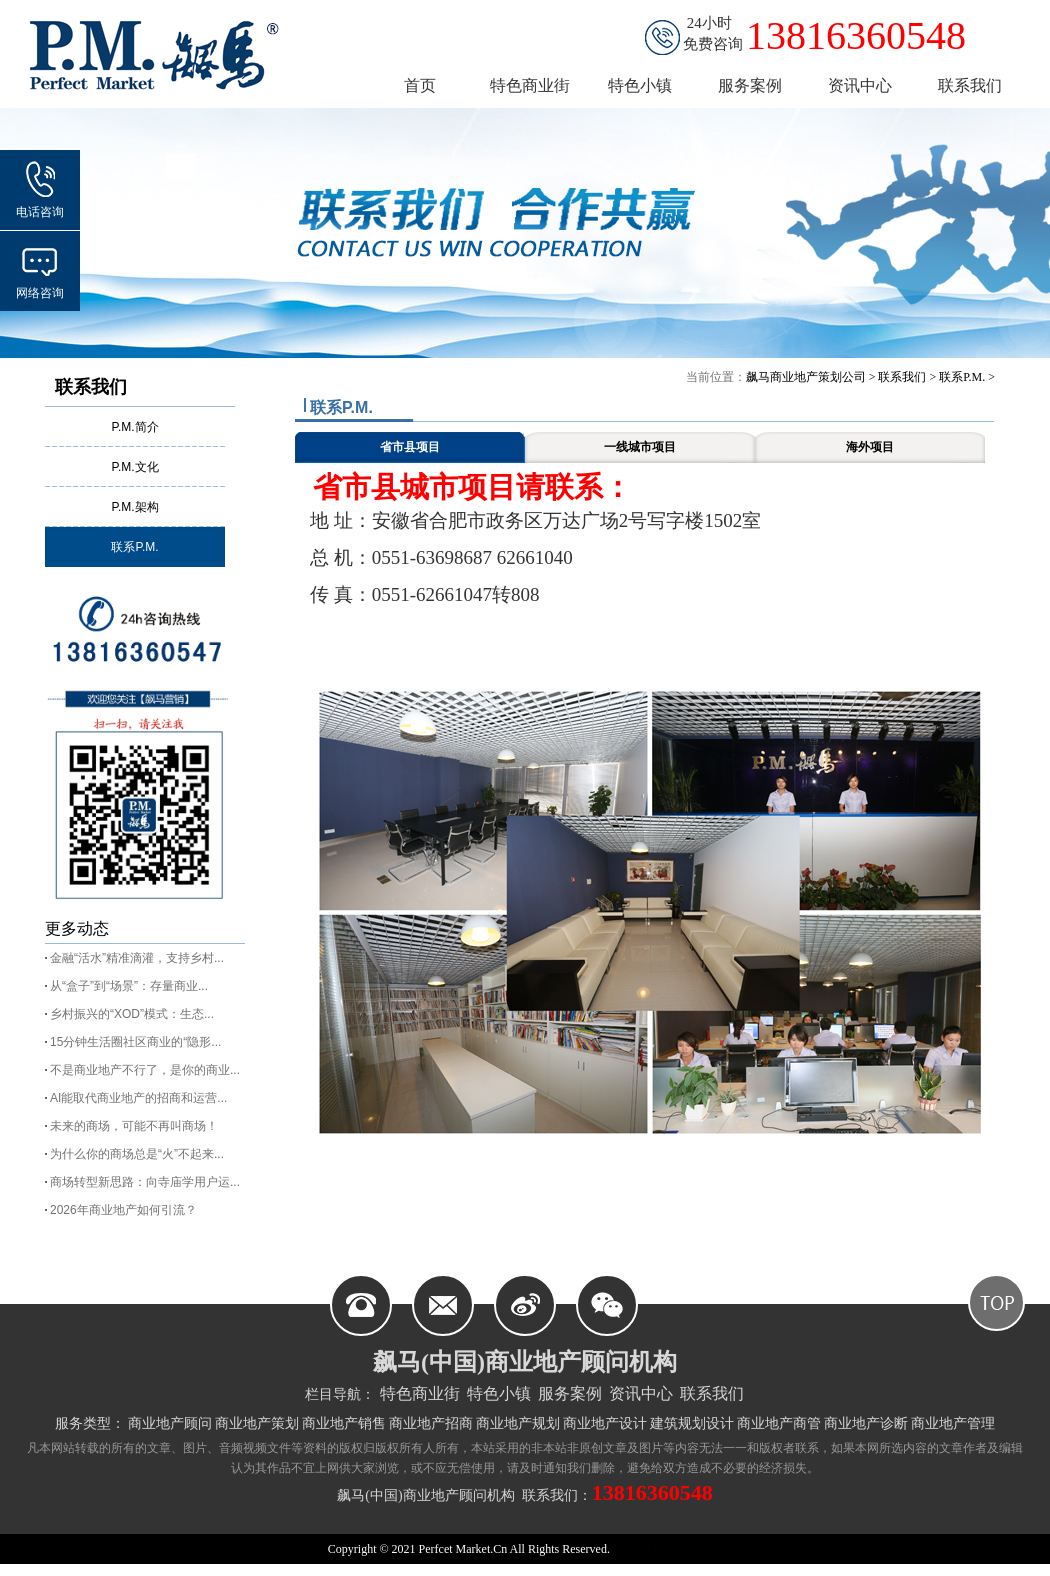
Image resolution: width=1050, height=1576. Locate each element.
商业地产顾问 (170, 1423)
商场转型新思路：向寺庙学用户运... (145, 1182)
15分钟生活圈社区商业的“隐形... (135, 1042)
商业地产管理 (953, 1423)
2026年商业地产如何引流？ (123, 1210)
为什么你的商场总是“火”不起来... (137, 1154)
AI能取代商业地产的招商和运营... (138, 1098)
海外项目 (870, 447)
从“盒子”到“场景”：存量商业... (129, 986)
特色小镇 (499, 1393)
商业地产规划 (518, 1423)
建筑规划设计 (692, 1423)
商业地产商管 (779, 1423)
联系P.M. (134, 547)
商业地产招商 (431, 1423)
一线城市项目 (640, 447)
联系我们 (91, 387)
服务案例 (570, 1393)
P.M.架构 (134, 507)
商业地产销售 (344, 1423)
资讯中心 (641, 1393)
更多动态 (77, 928)
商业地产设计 (605, 1423)
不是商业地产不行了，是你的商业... (145, 1070)
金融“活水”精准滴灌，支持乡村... (137, 958)
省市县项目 (410, 447)
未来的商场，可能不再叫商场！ (134, 1126)
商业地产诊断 (866, 1423)
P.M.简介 (134, 427)
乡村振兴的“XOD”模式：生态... (132, 1014)
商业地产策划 (257, 1423)
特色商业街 (420, 1393)
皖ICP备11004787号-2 (666, 1549)
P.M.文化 (134, 467)
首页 (420, 85)
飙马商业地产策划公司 (806, 377)
